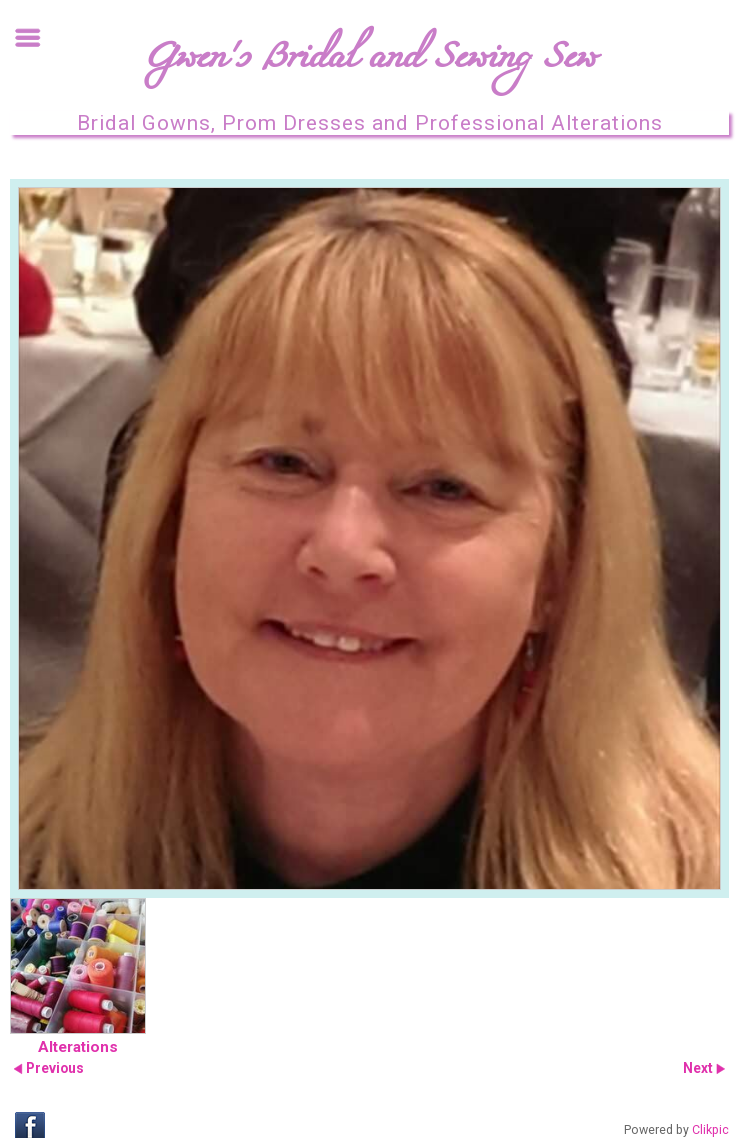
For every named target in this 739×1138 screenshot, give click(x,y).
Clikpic (710, 1130)
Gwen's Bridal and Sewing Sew (370, 63)
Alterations (78, 1047)
